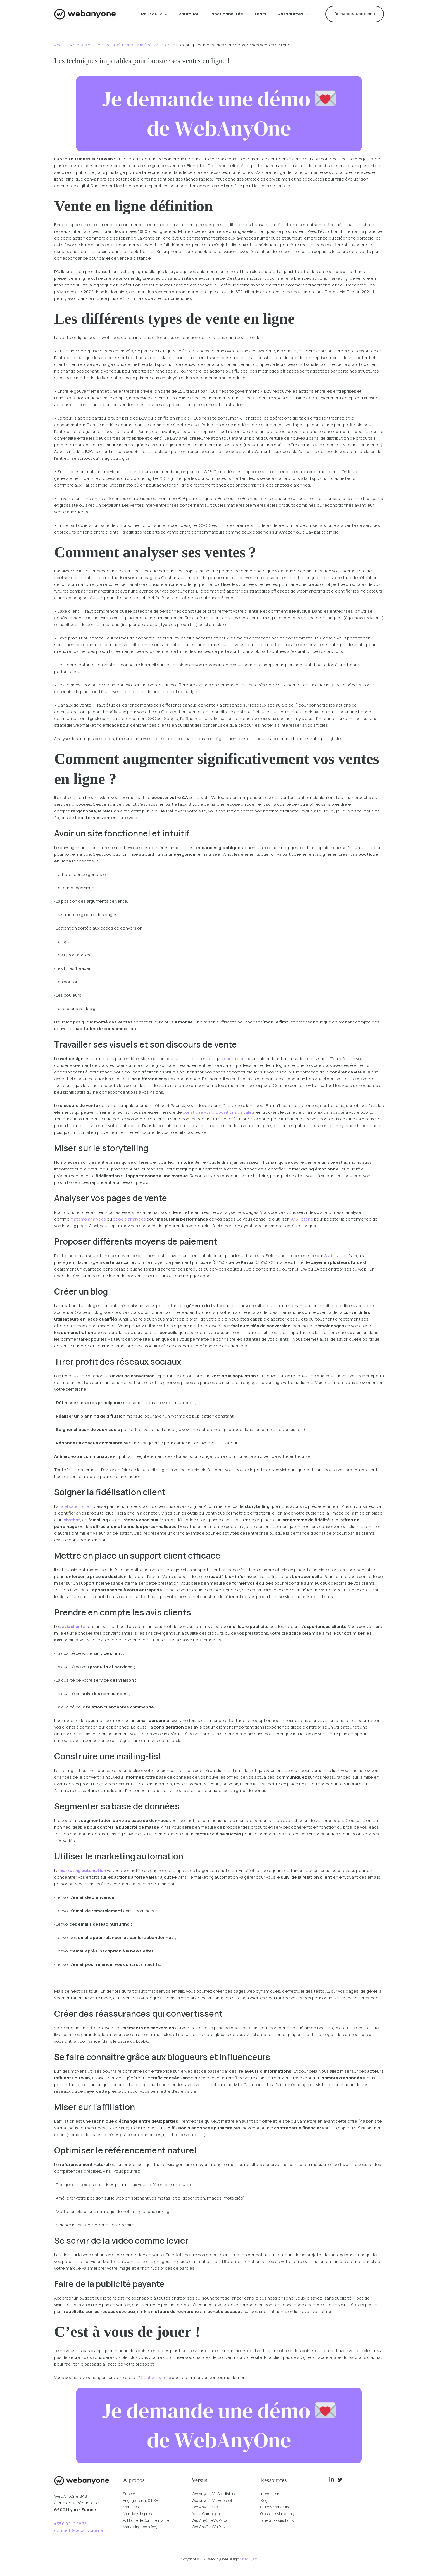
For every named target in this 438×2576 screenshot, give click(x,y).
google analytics (130, 1219)
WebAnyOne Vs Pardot (213, 2520)
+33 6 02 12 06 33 (70, 2524)
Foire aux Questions (280, 2520)
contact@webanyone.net (80, 2530)
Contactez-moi (156, 2377)
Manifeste (133, 2507)
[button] (164, 14)
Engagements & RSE (143, 2500)
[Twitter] (339, 2479)
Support (131, 2494)
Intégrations (272, 2494)
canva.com (235, 1058)
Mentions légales (140, 2514)
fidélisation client (76, 1506)
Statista (332, 1256)
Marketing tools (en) (143, 2527)
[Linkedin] (331, 2479)
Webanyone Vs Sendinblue (218, 2494)
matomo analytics (88, 1219)
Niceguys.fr (248, 2559)
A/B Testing (302, 1219)
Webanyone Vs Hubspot (215, 2500)
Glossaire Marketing (279, 2514)
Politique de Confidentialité (150, 2520)
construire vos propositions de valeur (219, 1112)
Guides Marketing (277, 2507)
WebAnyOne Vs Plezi (212, 2527)
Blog (264, 2500)
